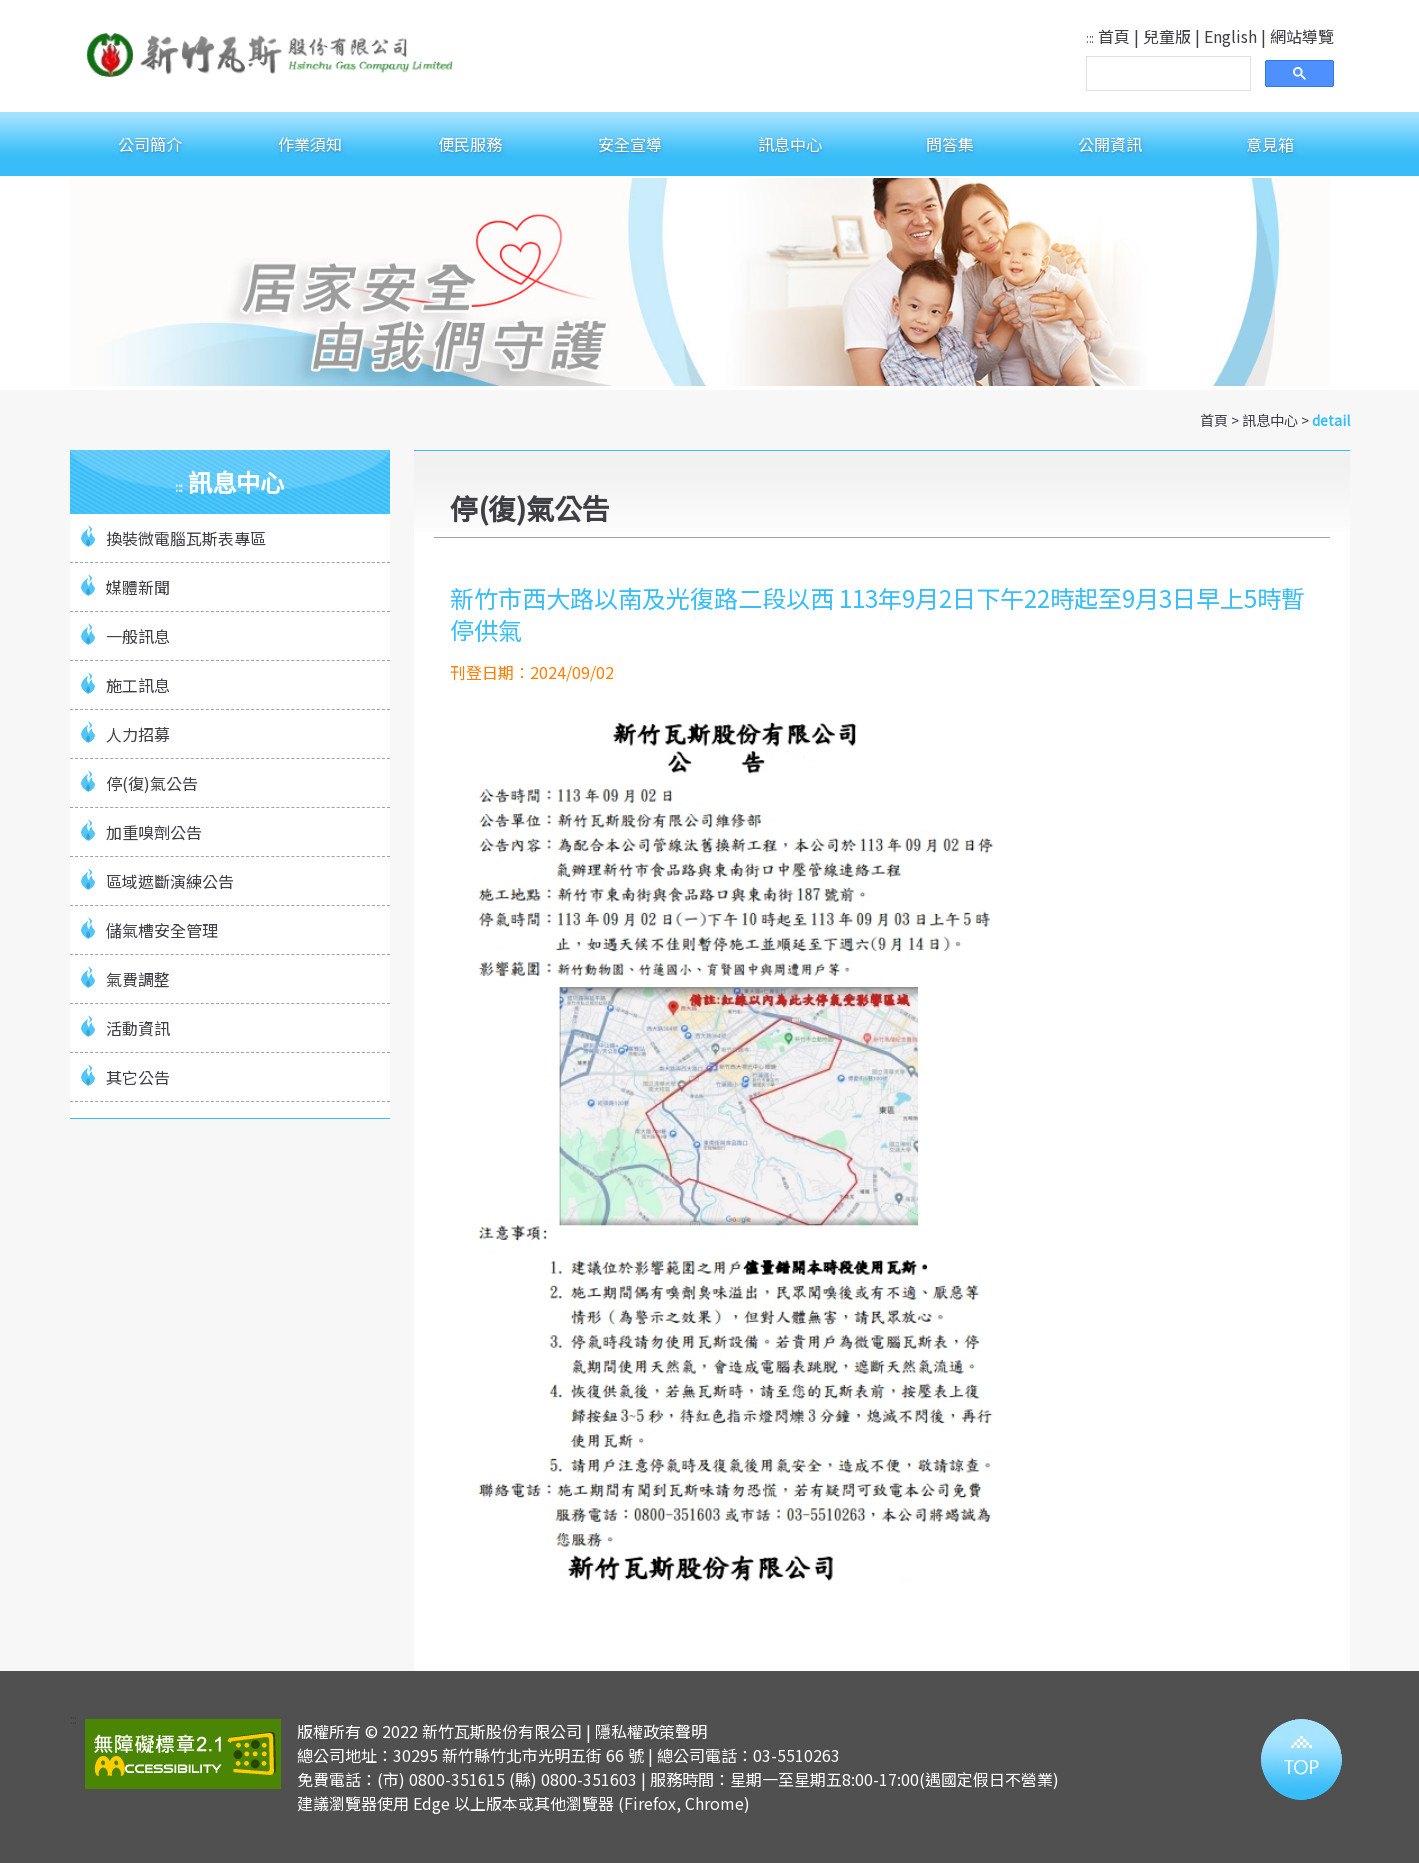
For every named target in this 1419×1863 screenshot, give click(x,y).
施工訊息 (138, 685)
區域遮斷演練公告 (170, 881)
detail (1331, 420)
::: (1089, 37)
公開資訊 (1110, 144)
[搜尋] (1166, 74)
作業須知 (310, 144)
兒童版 (1167, 36)
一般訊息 (138, 636)
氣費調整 (138, 979)
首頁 (1114, 36)
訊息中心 (790, 144)
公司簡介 (150, 144)
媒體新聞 (138, 587)
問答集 (950, 144)
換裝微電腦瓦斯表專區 (186, 538)
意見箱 (1270, 144)
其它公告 (138, 1077)
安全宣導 (630, 144)
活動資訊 (138, 1028)
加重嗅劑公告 (154, 832)
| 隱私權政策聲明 (646, 1731)
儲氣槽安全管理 (162, 930)
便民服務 (470, 144)
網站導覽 (1302, 36)
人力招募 (138, 734)
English (1230, 36)
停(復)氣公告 (152, 783)
